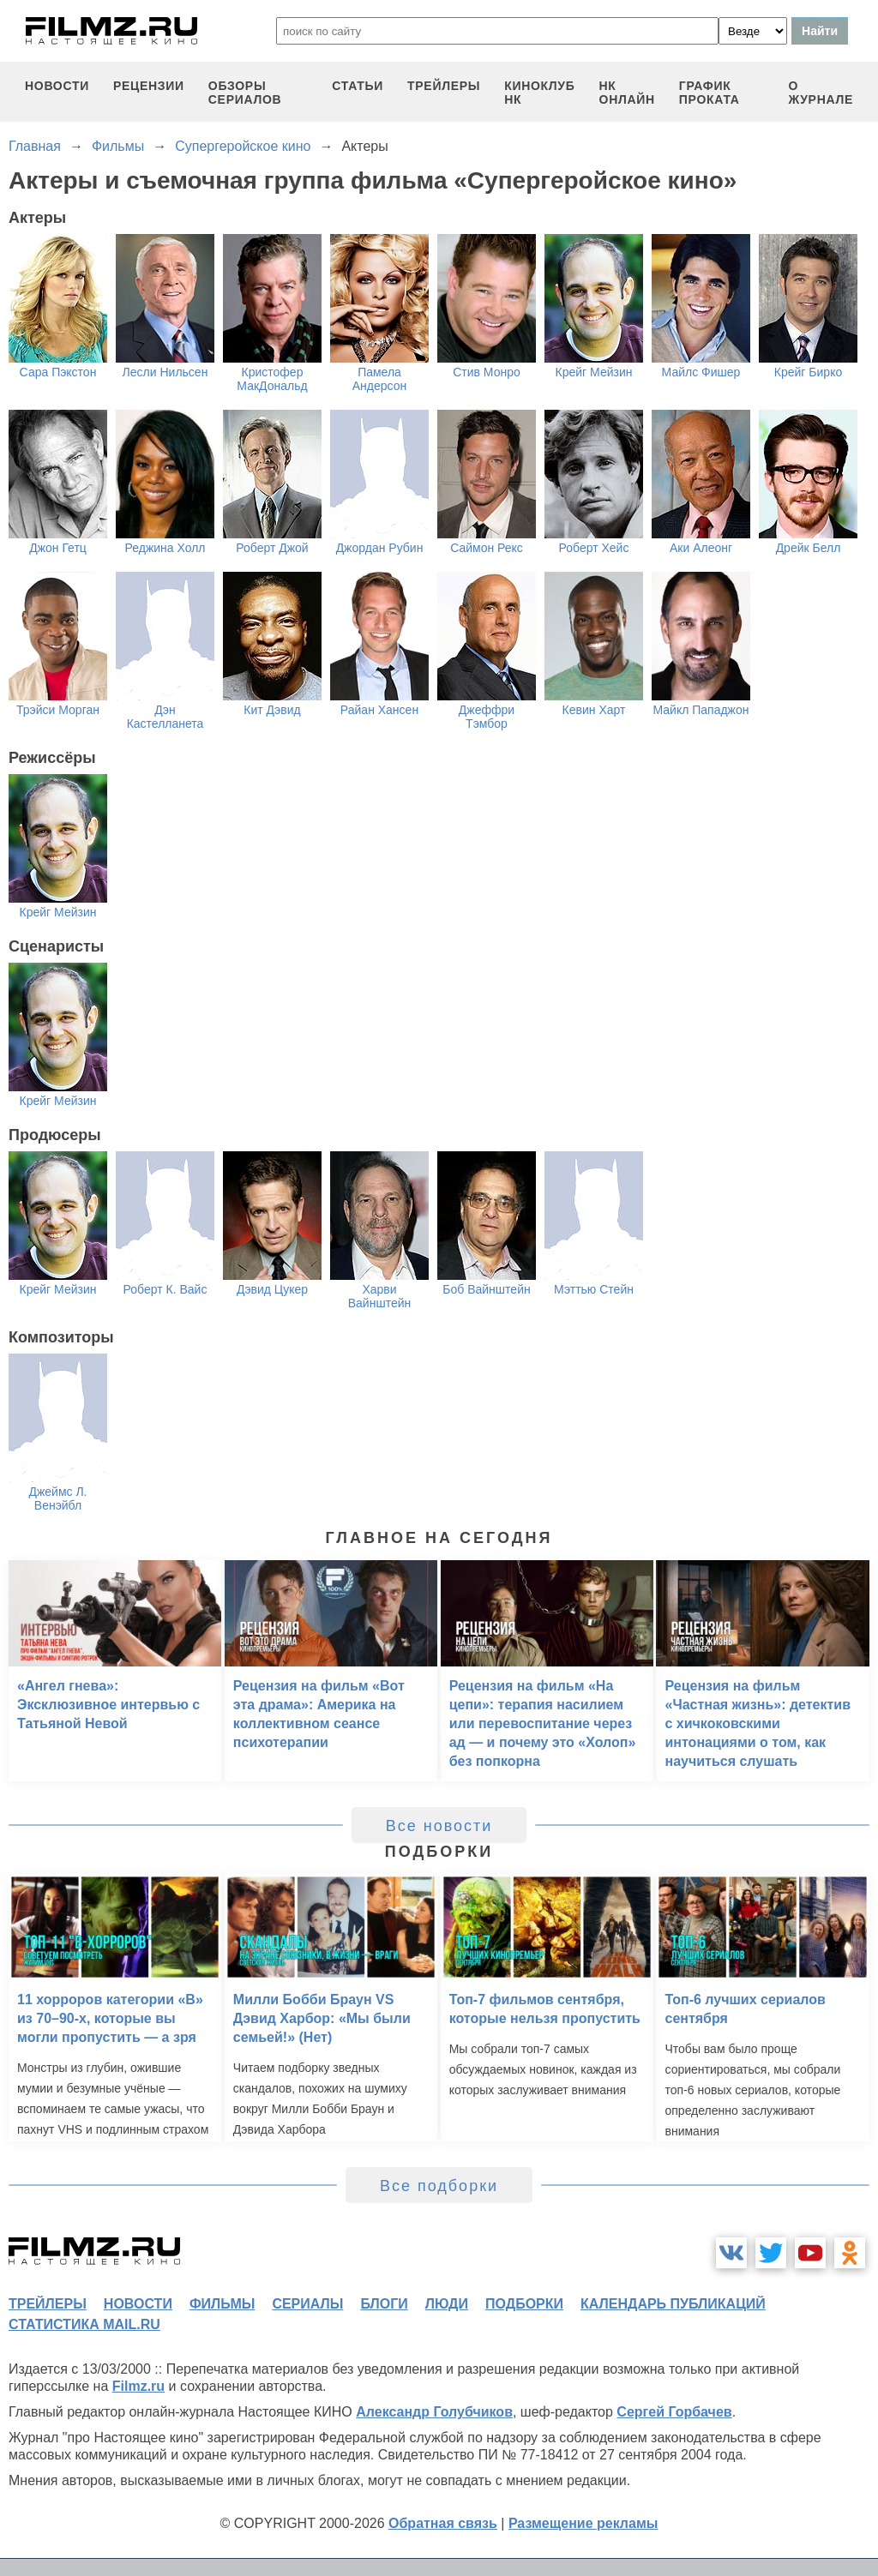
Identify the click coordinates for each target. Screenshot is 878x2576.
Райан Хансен (379, 710)
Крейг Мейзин (594, 372)
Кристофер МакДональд (272, 379)
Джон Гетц (58, 548)
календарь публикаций (673, 2304)
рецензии (148, 86)
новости (57, 86)
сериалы (307, 2304)
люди (446, 2304)
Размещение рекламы (583, 2523)
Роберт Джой (272, 548)
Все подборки (439, 2186)
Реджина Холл (165, 548)
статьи (357, 86)
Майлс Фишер (701, 372)
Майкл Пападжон (700, 710)
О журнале (820, 92)
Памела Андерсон (379, 379)
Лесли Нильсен (165, 372)
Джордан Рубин (380, 548)
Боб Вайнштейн (486, 1289)
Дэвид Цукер (272, 1289)
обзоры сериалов (245, 92)
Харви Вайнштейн (380, 1296)
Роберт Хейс (594, 548)
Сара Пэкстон (58, 372)
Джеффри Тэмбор (486, 716)
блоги (383, 2304)
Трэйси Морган (57, 710)
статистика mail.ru (84, 2324)
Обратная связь (442, 2523)
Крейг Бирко (808, 372)
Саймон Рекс (486, 548)
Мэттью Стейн (594, 1289)
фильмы (222, 2304)
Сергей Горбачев (673, 2412)
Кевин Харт (594, 710)
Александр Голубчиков (434, 2412)
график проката (709, 92)
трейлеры (443, 86)
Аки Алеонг (701, 548)
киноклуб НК (539, 92)
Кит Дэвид (272, 710)
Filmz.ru (138, 2386)
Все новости (439, 1825)
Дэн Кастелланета (165, 716)
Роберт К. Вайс (165, 1289)
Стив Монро (486, 372)
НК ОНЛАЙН (627, 92)
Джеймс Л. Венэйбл (57, 1498)
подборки (524, 2304)
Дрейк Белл (808, 548)
